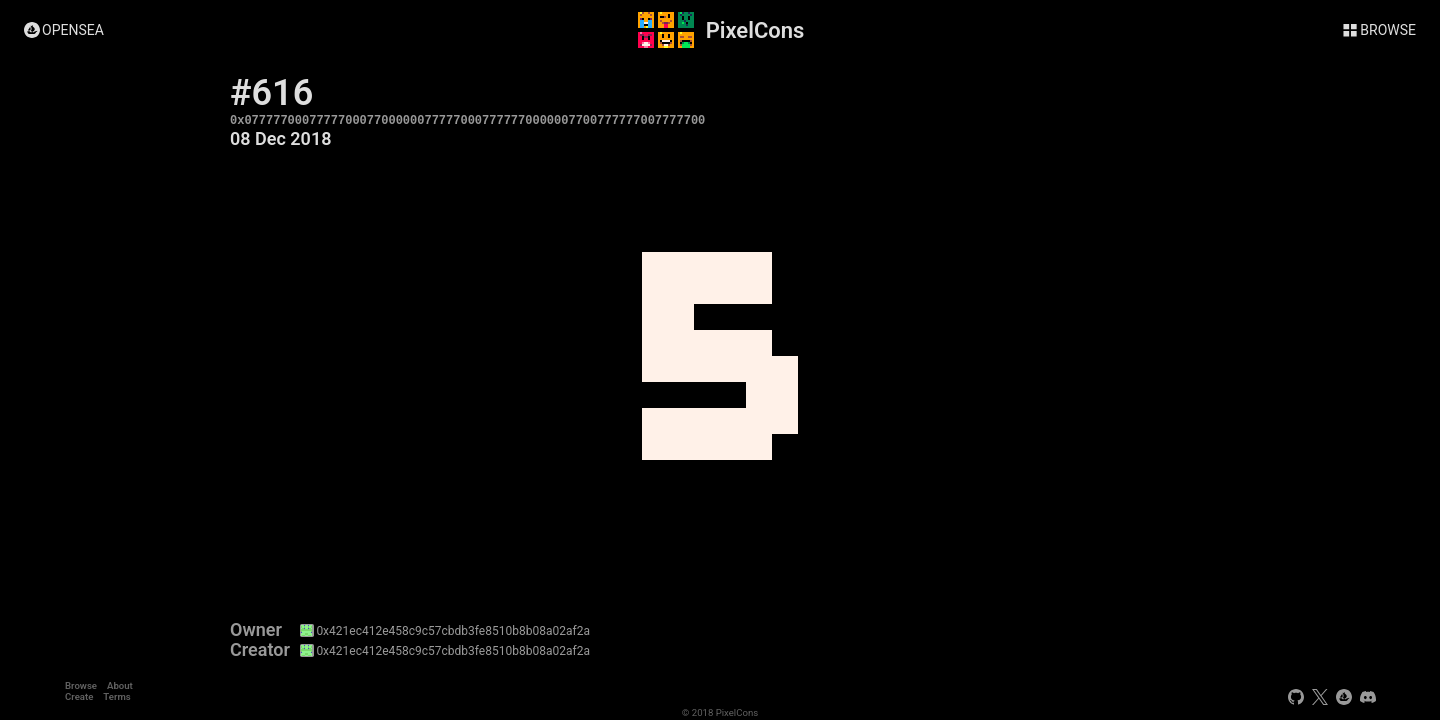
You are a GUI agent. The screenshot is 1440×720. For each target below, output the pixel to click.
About (120, 685)
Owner (256, 630)
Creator (260, 650)
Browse (81, 685)
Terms (116, 696)
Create (79, 696)
